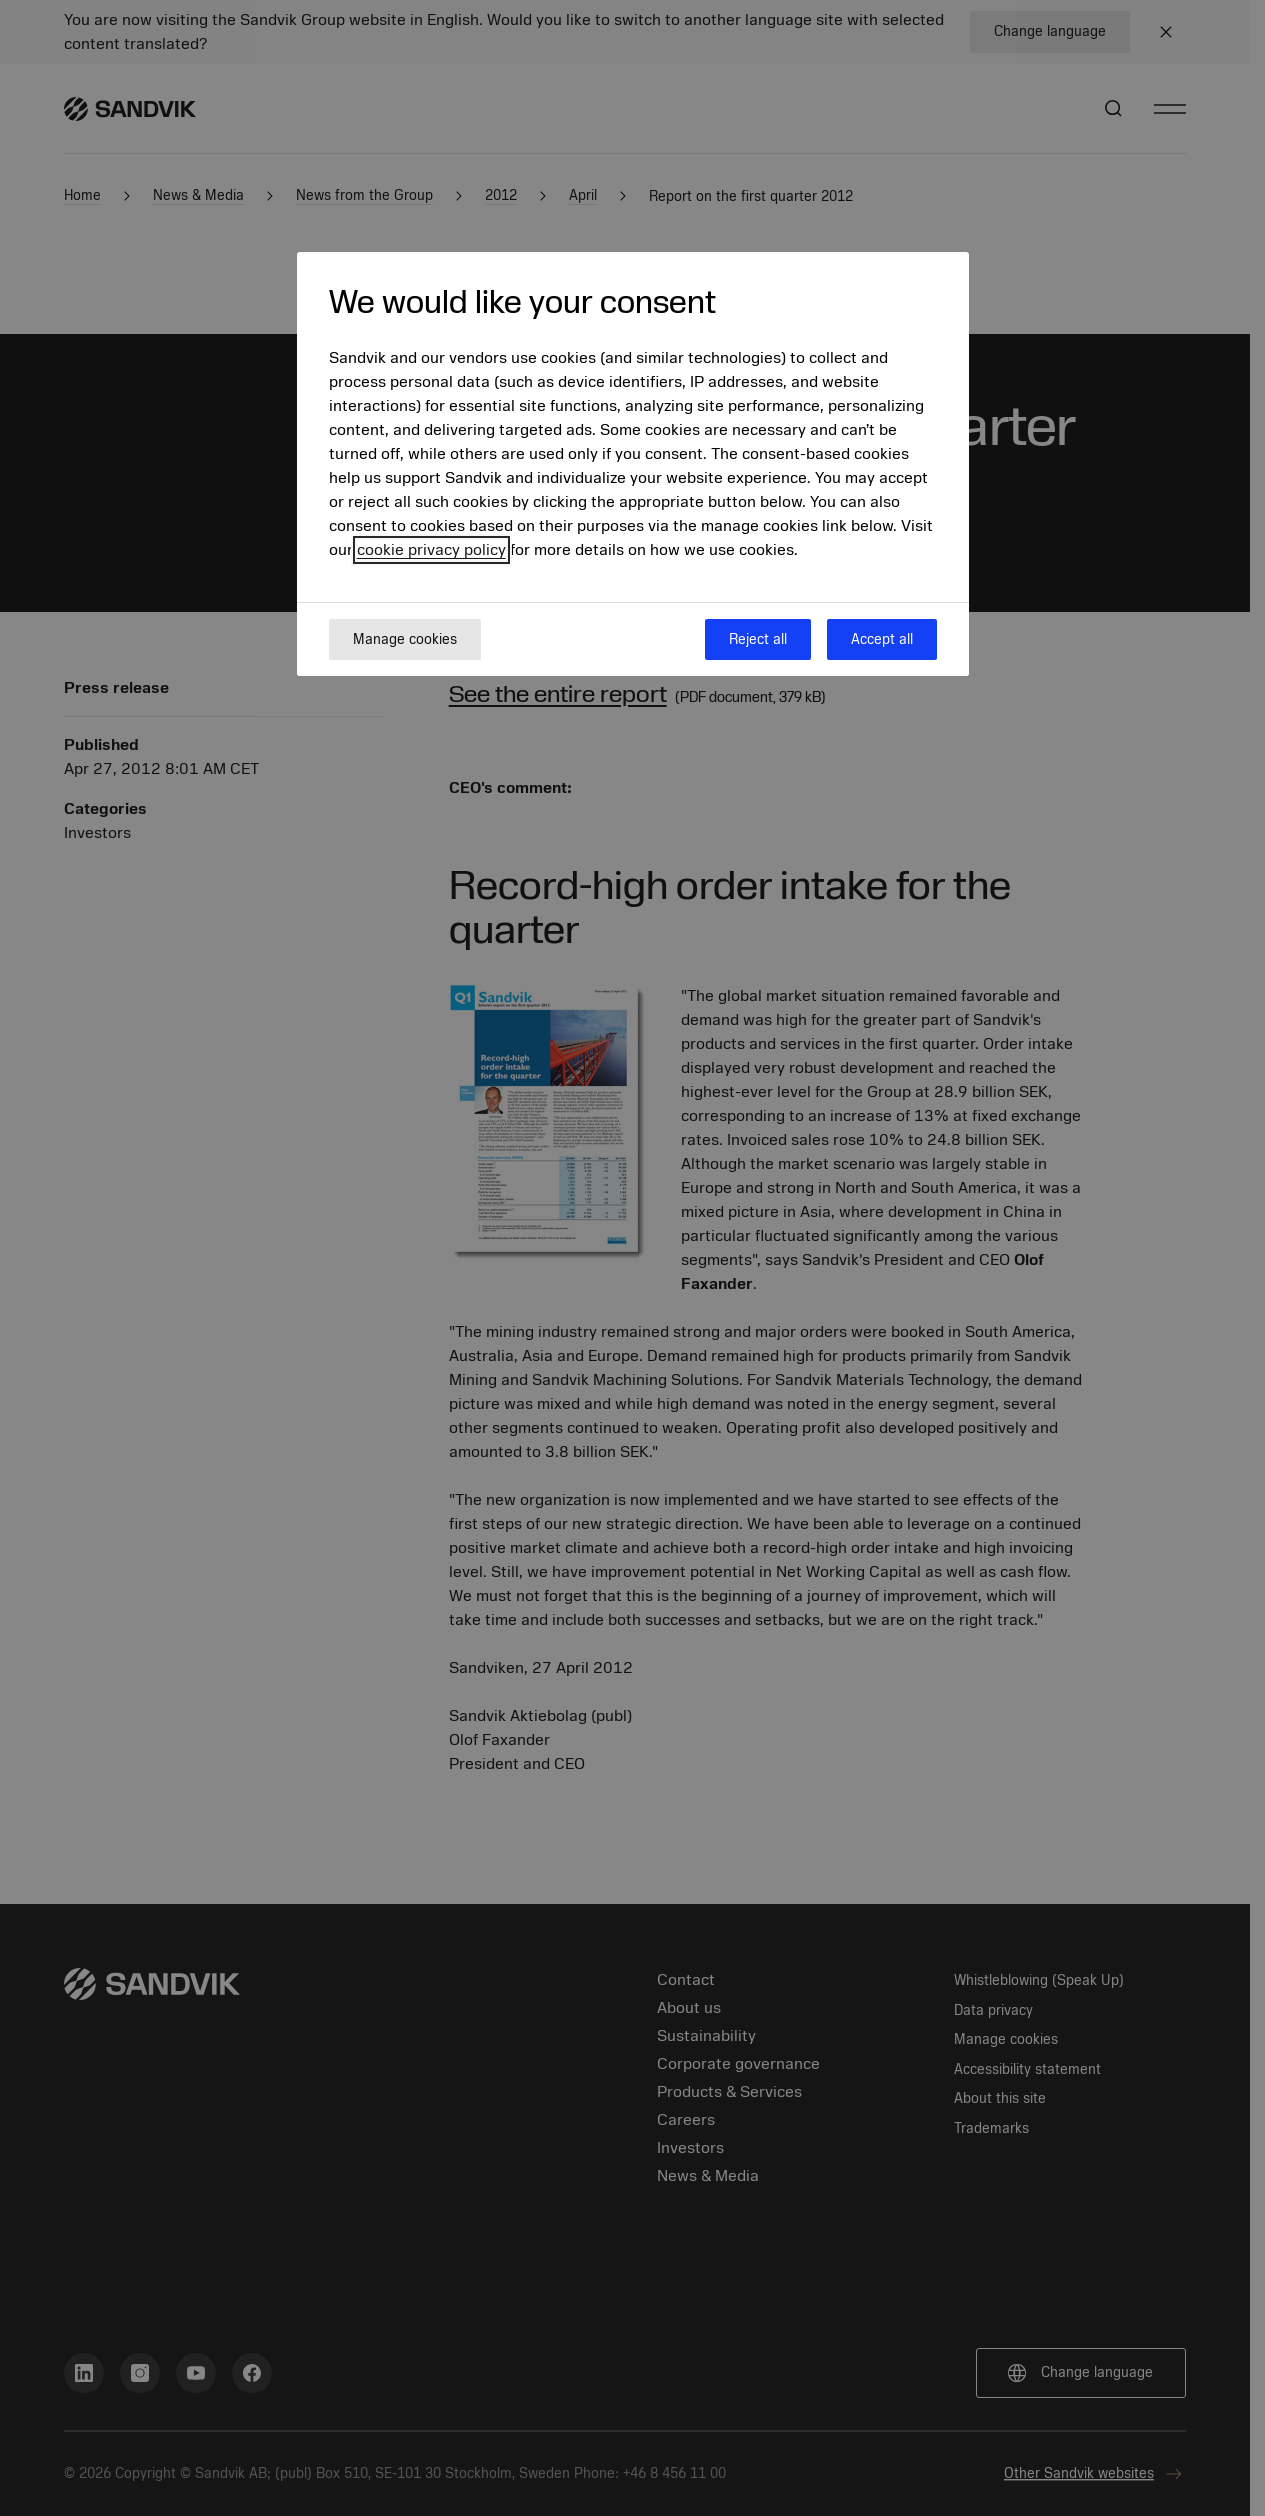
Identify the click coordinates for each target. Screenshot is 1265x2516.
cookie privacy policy (431, 550)
